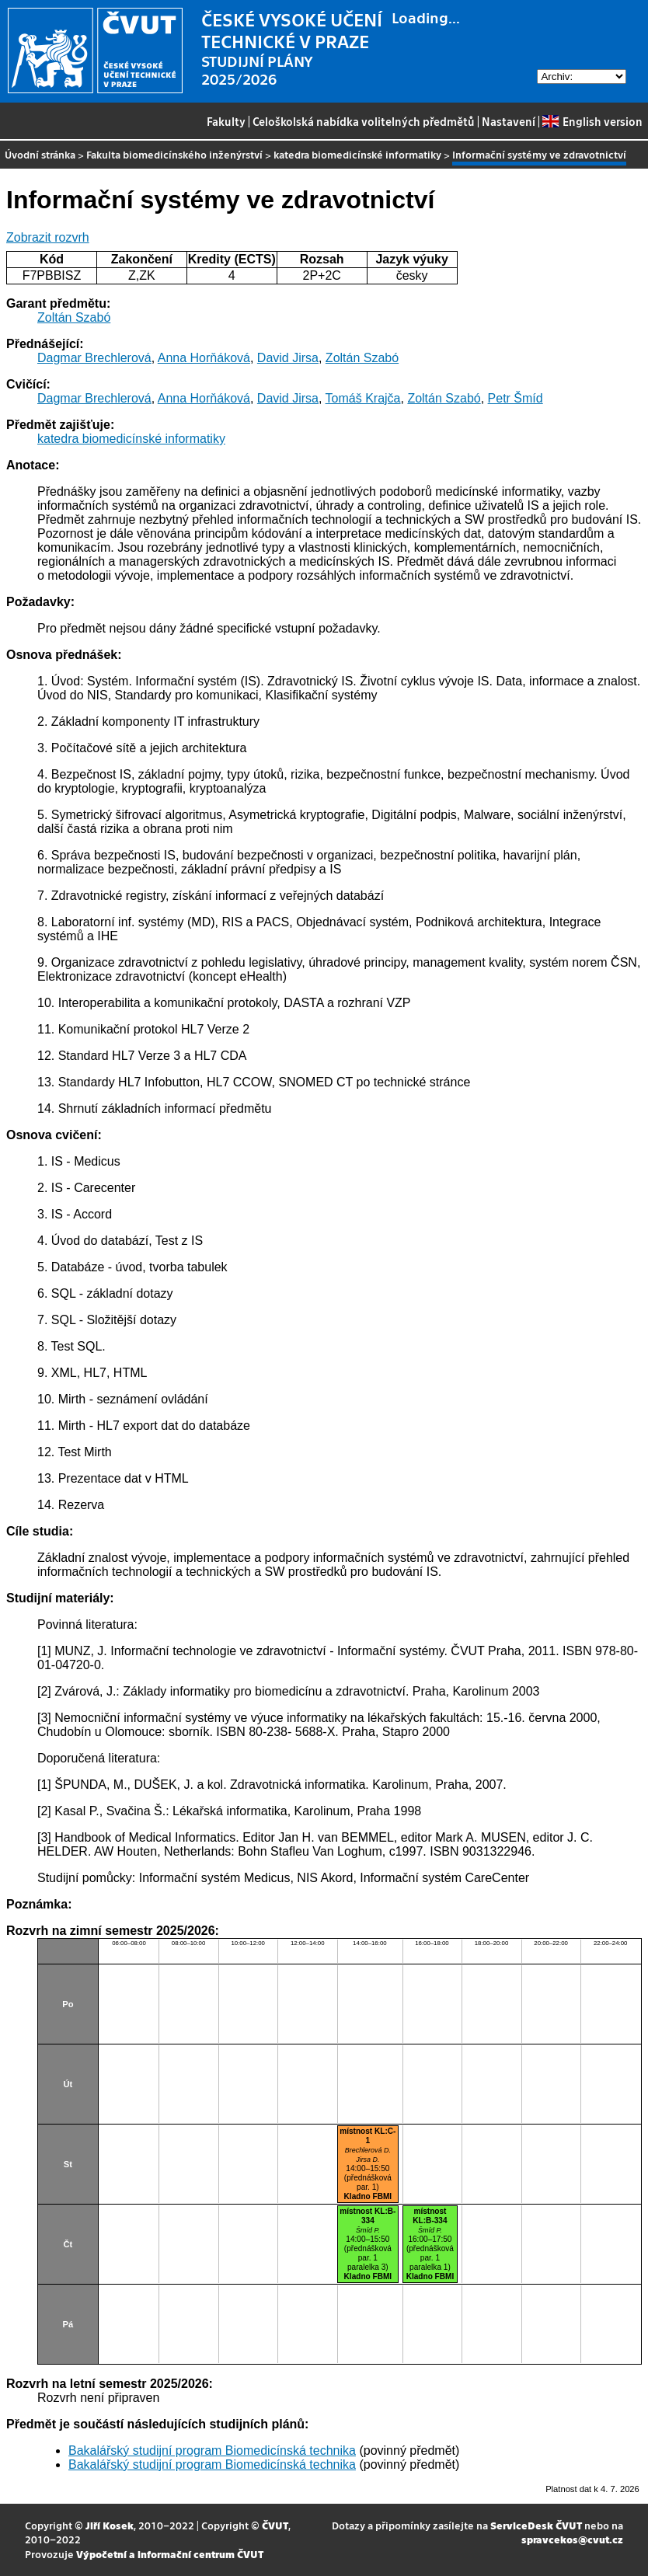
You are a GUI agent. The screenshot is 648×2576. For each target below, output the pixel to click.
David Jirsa (288, 357)
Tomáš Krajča (363, 398)
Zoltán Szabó (73, 317)
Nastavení (508, 121)
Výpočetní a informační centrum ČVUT (169, 2554)
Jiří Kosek (109, 2525)
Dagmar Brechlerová (94, 357)
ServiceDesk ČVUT (536, 2525)
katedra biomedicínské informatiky (357, 154)
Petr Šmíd (515, 398)
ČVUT (275, 2525)
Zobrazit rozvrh (47, 237)
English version (592, 121)
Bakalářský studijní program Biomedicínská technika (212, 2450)
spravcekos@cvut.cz (572, 2539)
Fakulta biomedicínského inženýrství (174, 154)
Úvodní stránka (40, 154)
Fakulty (226, 121)
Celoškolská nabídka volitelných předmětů (364, 121)
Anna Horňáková (204, 357)
